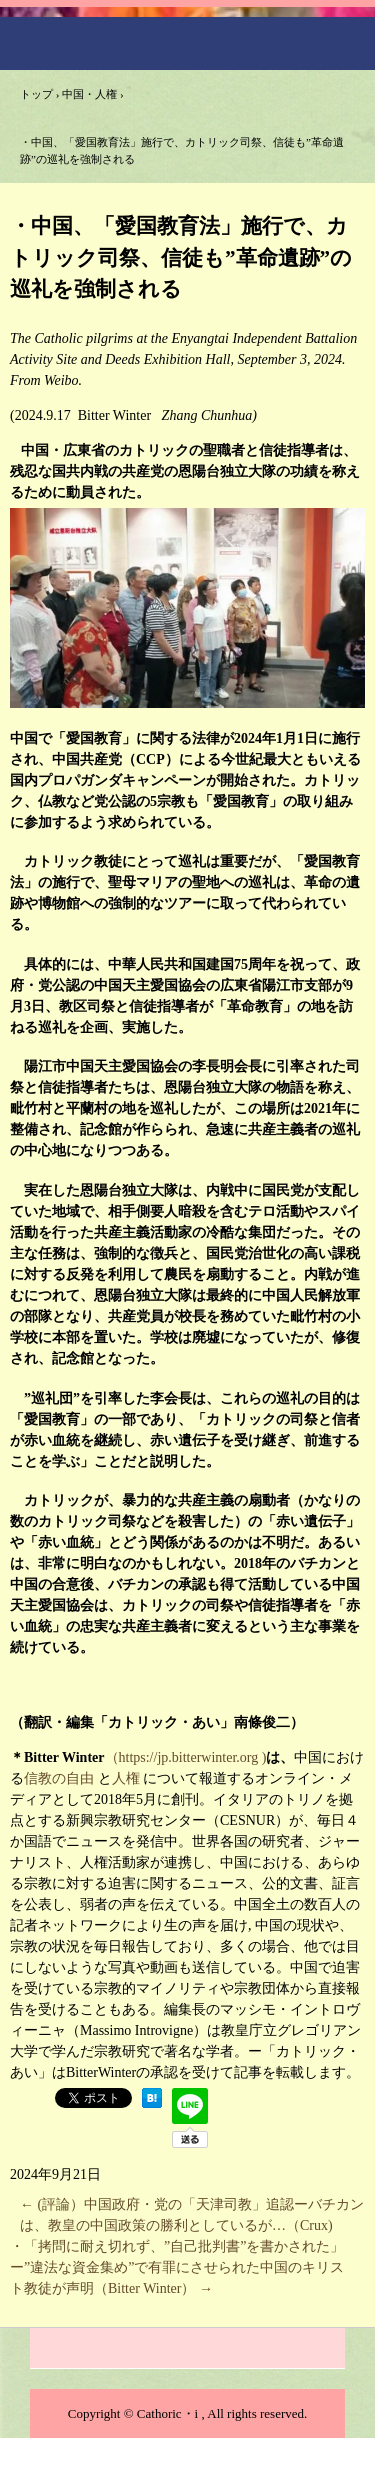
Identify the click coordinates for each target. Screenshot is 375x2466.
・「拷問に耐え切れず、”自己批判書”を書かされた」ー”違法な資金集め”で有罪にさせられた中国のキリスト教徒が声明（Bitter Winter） (177, 2267)
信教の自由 (59, 1778)
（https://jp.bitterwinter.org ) (186, 1757)
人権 (126, 1778)
